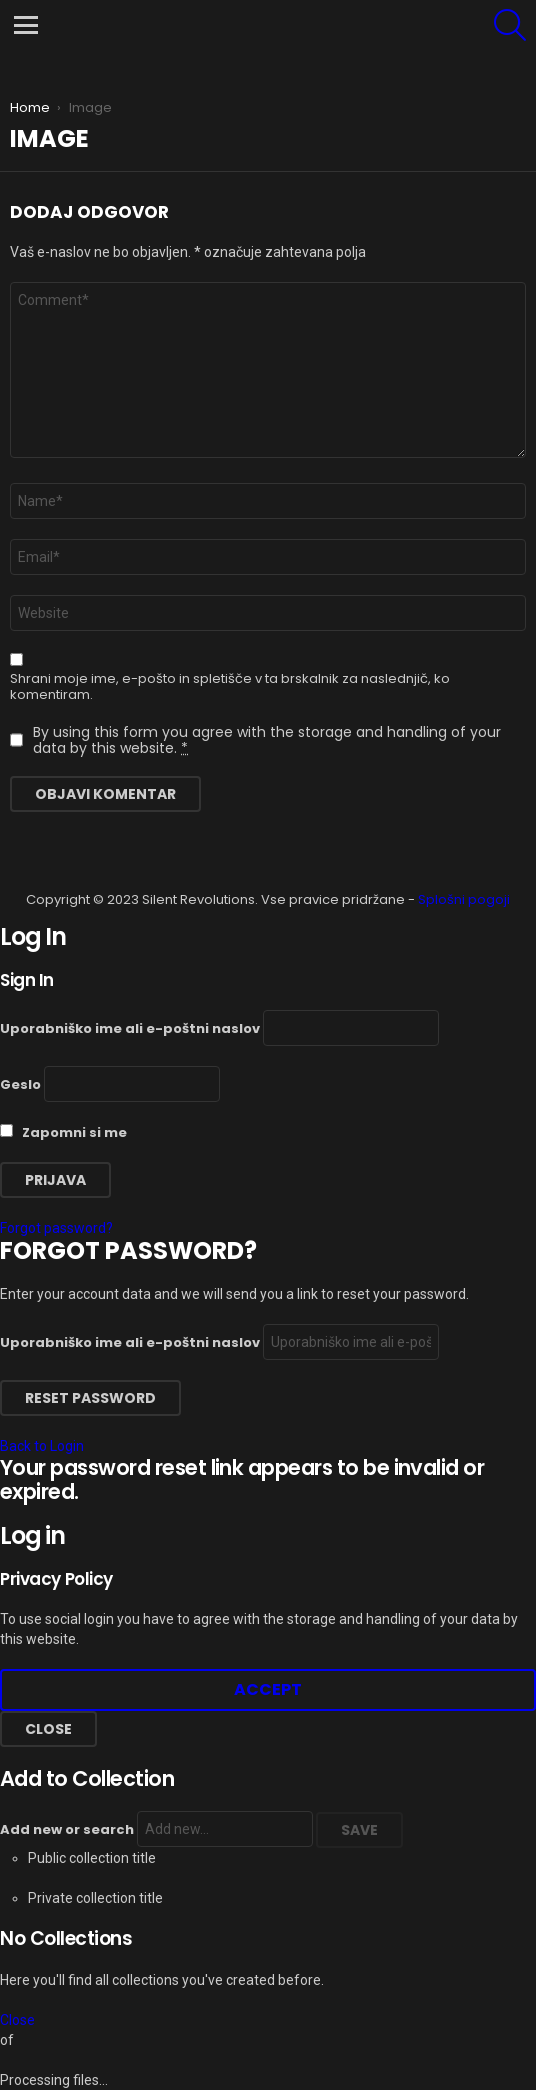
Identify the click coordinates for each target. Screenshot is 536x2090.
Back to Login (42, 1446)
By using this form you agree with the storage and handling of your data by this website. (267, 740)
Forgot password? (56, 1228)
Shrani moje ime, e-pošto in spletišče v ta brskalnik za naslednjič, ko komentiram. (230, 687)
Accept (268, 1689)
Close (48, 1729)
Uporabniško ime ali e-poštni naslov (130, 1028)
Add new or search (156, 1829)
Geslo (20, 1084)
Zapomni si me (63, 1132)
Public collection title (92, 1858)
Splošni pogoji (464, 899)
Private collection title (95, 1898)
